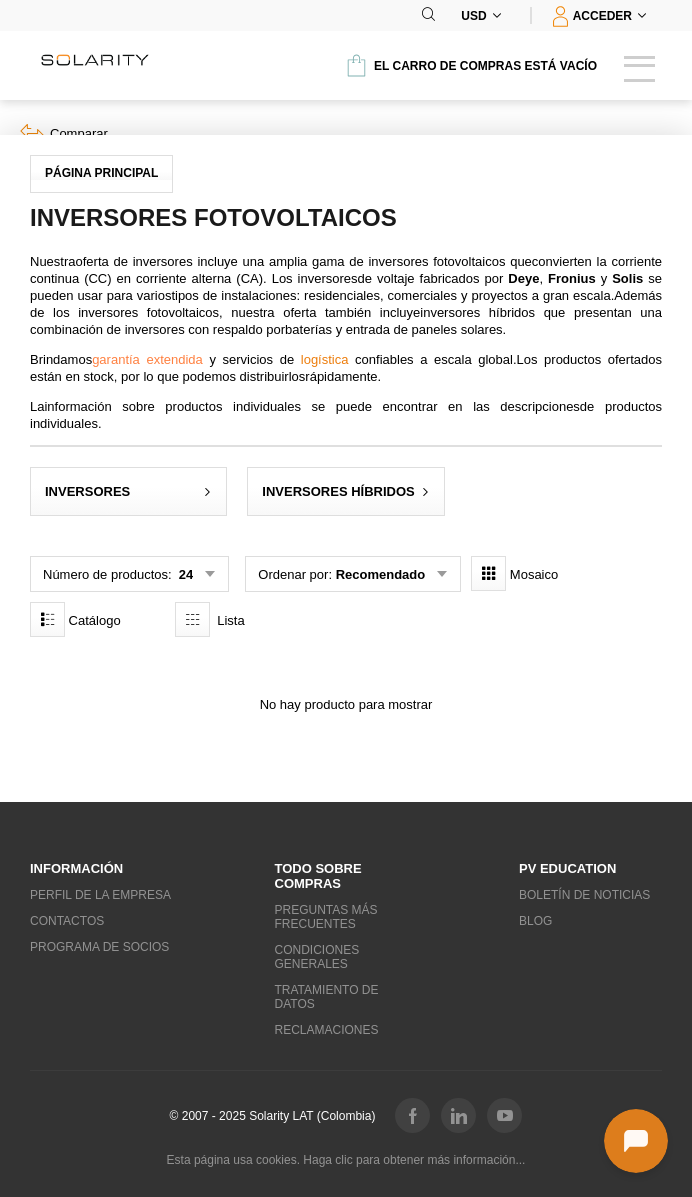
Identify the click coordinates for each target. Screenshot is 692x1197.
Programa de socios (99, 947)
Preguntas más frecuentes (326, 917)
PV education (567, 868)
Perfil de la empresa (100, 895)
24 (184, 574)
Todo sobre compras (318, 876)
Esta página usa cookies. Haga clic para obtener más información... (346, 1160)
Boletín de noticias (584, 895)
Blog (535, 921)
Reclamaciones (327, 1030)
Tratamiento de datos (327, 997)
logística (325, 359)
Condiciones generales (317, 957)
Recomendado (381, 574)
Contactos (67, 921)
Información (76, 868)
